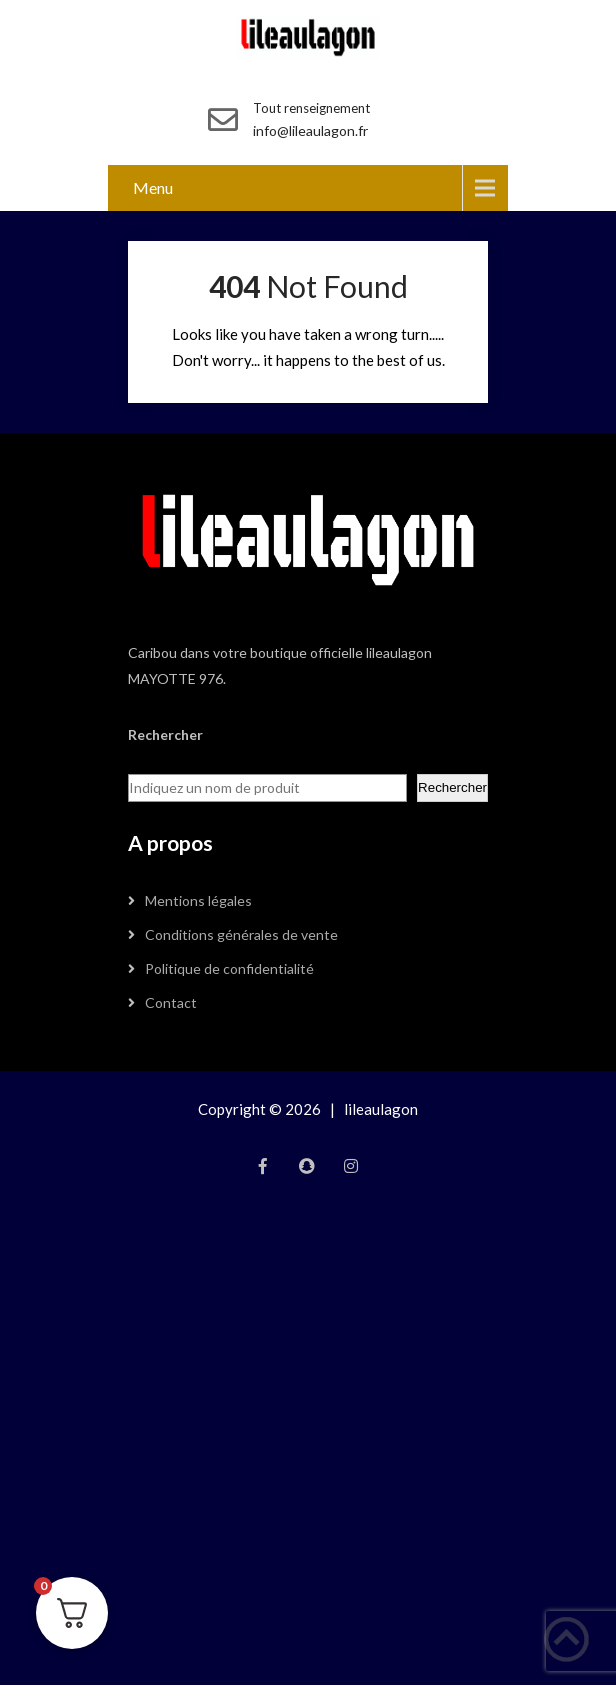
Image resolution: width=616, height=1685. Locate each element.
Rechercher (452, 787)
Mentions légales (198, 900)
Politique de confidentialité (229, 968)
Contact (171, 1002)
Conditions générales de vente (241, 934)
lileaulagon (381, 1109)
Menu (153, 187)
